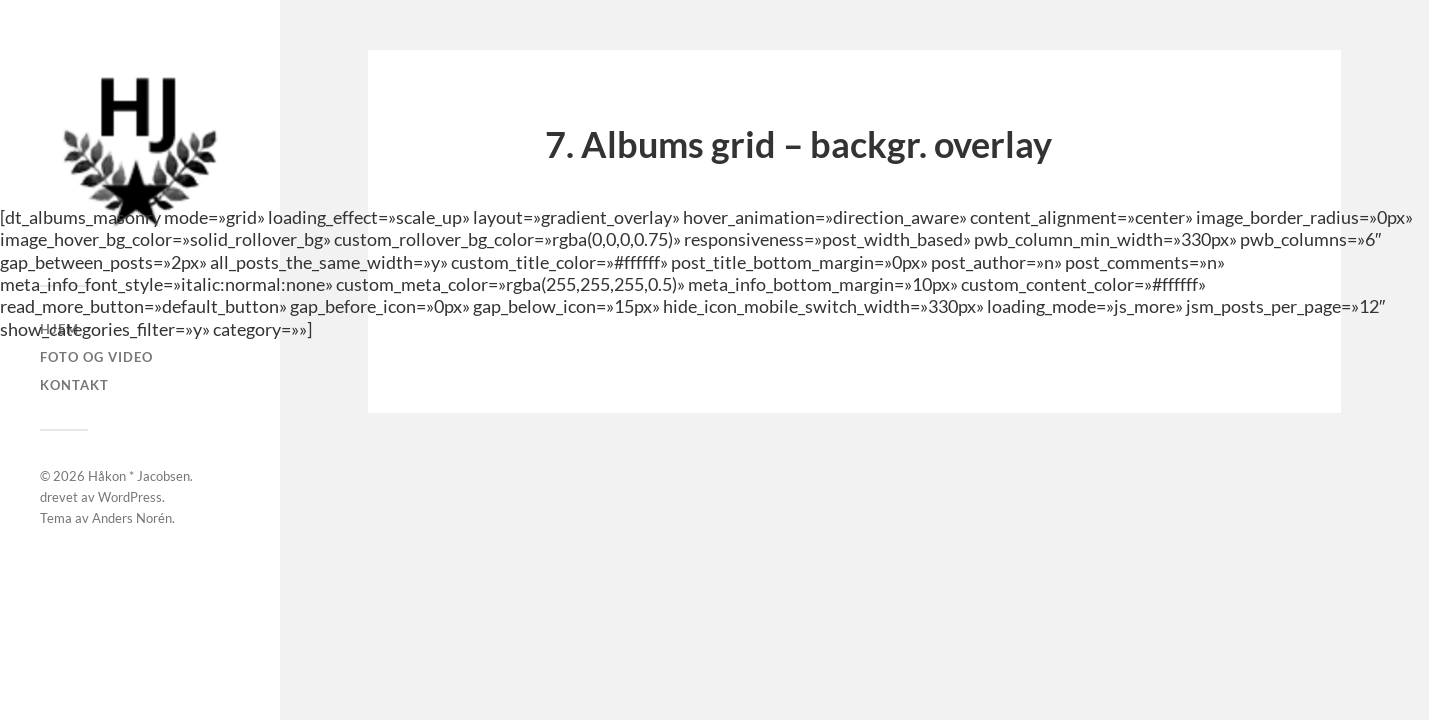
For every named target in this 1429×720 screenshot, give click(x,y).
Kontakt (74, 385)
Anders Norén (132, 518)
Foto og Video (96, 357)
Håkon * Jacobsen (139, 476)
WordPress (130, 497)
